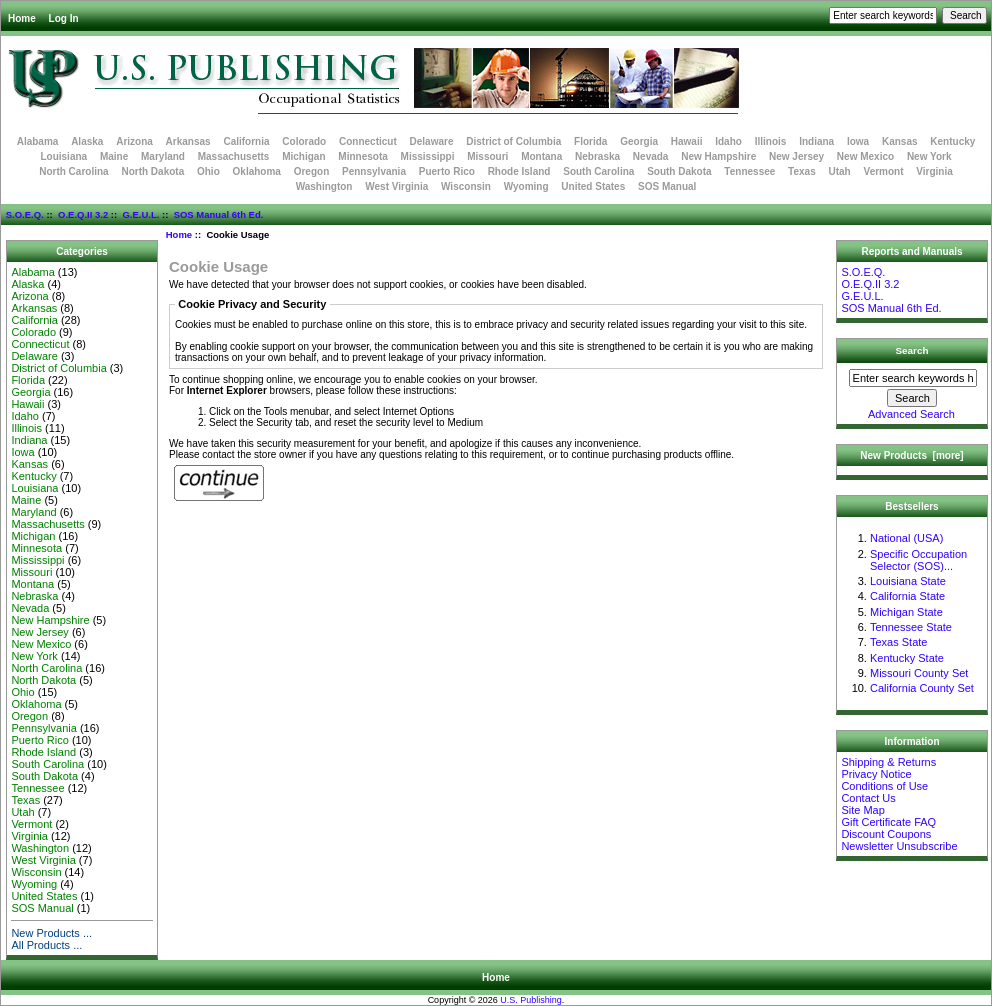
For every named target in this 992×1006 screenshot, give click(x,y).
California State (907, 596)
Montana (541, 156)
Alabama (38, 141)
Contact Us (868, 798)
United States (593, 186)
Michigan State (906, 612)
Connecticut (368, 141)
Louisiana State (908, 581)
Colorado (304, 141)
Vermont (884, 171)
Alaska (87, 141)
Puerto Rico (447, 171)
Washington (324, 186)
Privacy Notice (876, 774)
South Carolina (598, 171)
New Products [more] (911, 455)
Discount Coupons (886, 834)
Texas (802, 171)
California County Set (922, 688)
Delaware (432, 141)
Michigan (303, 156)
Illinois (771, 141)
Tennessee (749, 171)
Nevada (651, 156)
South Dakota (679, 171)
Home (22, 18)
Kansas (900, 141)
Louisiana (63, 156)
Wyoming (526, 186)
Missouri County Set (919, 673)
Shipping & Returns (888, 762)
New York (929, 156)
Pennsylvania (374, 171)
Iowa (858, 141)
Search (912, 350)
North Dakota (152, 171)
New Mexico (865, 156)
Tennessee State (911, 627)
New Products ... (51, 933)
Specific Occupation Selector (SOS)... (918, 560)
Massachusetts (234, 156)
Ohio (208, 171)
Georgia (639, 141)
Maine (114, 156)
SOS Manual (667, 186)
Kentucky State (907, 658)
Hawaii (687, 141)
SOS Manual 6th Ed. (219, 214)
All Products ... (46, 945)
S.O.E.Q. (25, 214)
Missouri (487, 156)
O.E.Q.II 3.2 (83, 214)
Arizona (134, 141)
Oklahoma (257, 171)
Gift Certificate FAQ (888, 822)
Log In (64, 18)
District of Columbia (513, 141)
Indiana (816, 141)
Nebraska (597, 156)
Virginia (934, 171)
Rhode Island (519, 171)
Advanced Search (911, 414)
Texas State (898, 642)
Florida (590, 141)
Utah (840, 171)
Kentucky (952, 141)
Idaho (728, 141)
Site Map (862, 810)
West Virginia (396, 186)
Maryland (163, 156)
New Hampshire (718, 156)
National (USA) (906, 538)
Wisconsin (466, 186)
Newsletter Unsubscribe (899, 846)
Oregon (312, 171)
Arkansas (188, 141)
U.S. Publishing (531, 1000)
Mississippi (428, 156)
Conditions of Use (884, 786)
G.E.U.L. (140, 214)
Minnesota (362, 156)
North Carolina (73, 171)
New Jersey (796, 156)
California (246, 141)
